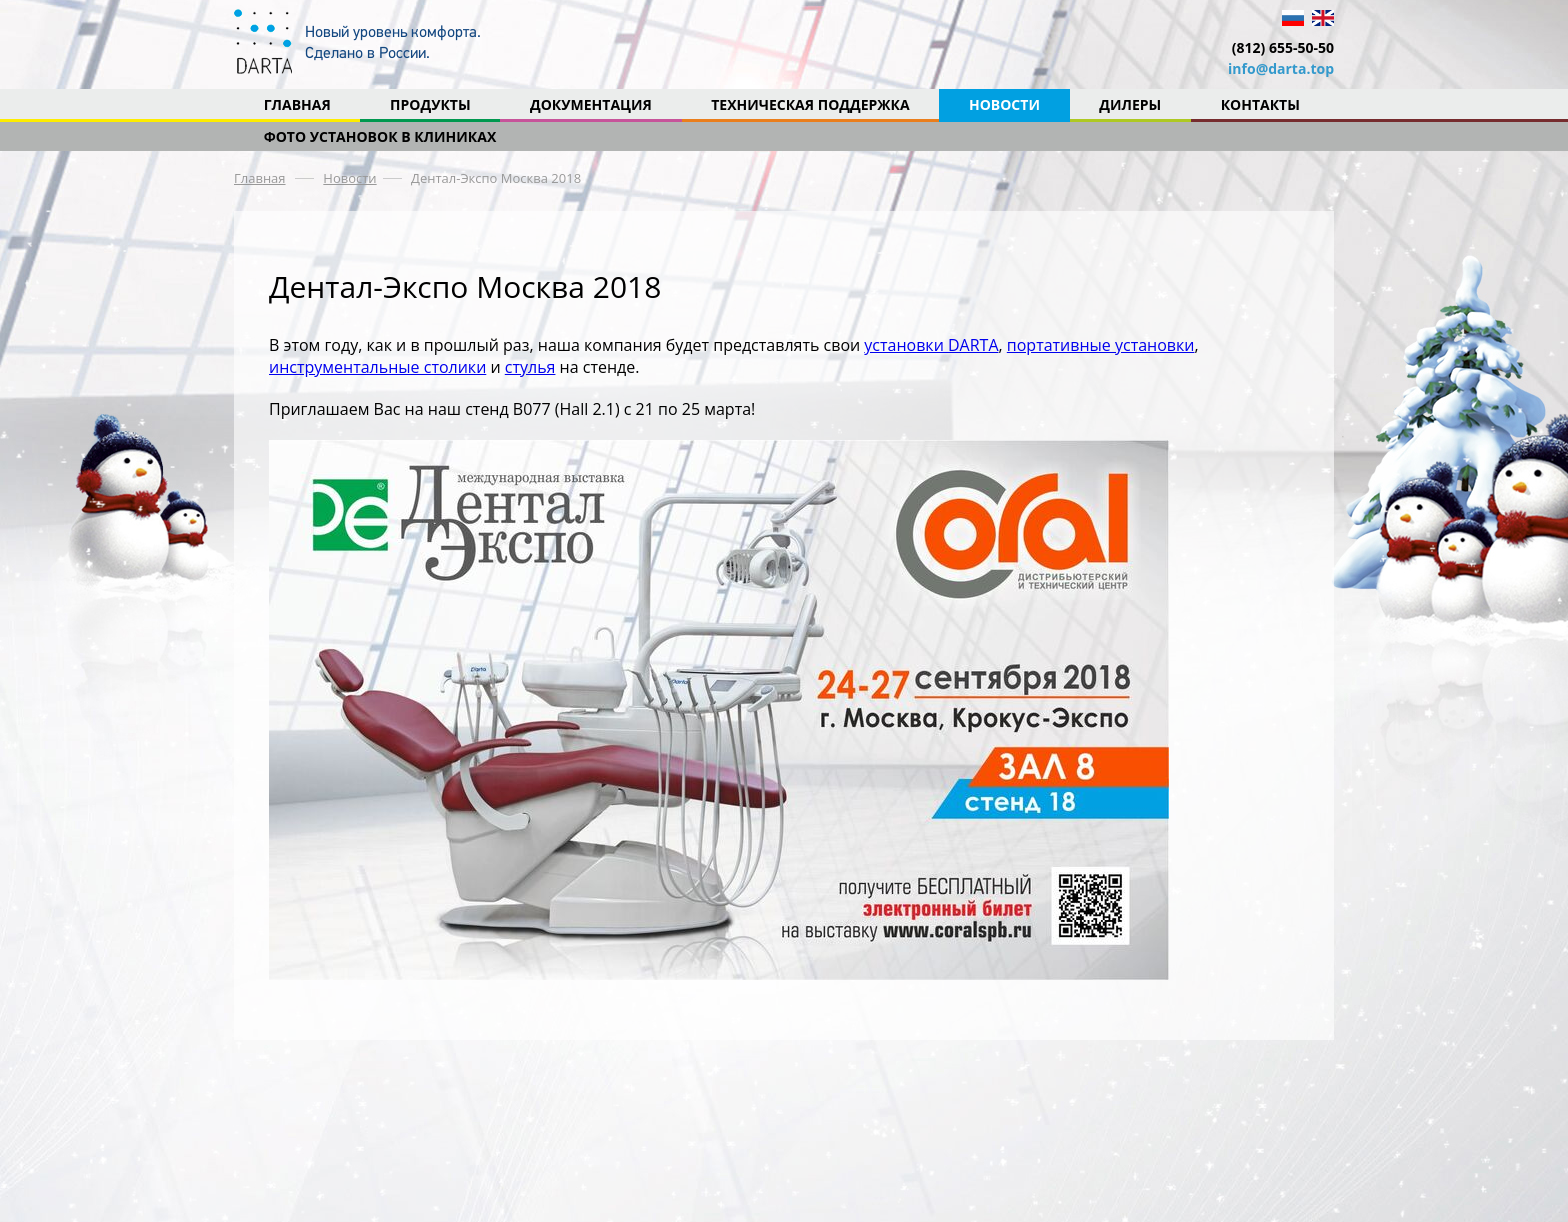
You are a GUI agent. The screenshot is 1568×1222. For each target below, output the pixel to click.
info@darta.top (1281, 68)
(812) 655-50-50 (1283, 47)
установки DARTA (931, 345)
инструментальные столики (377, 367)
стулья (530, 367)
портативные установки (1101, 345)
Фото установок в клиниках (380, 136)
